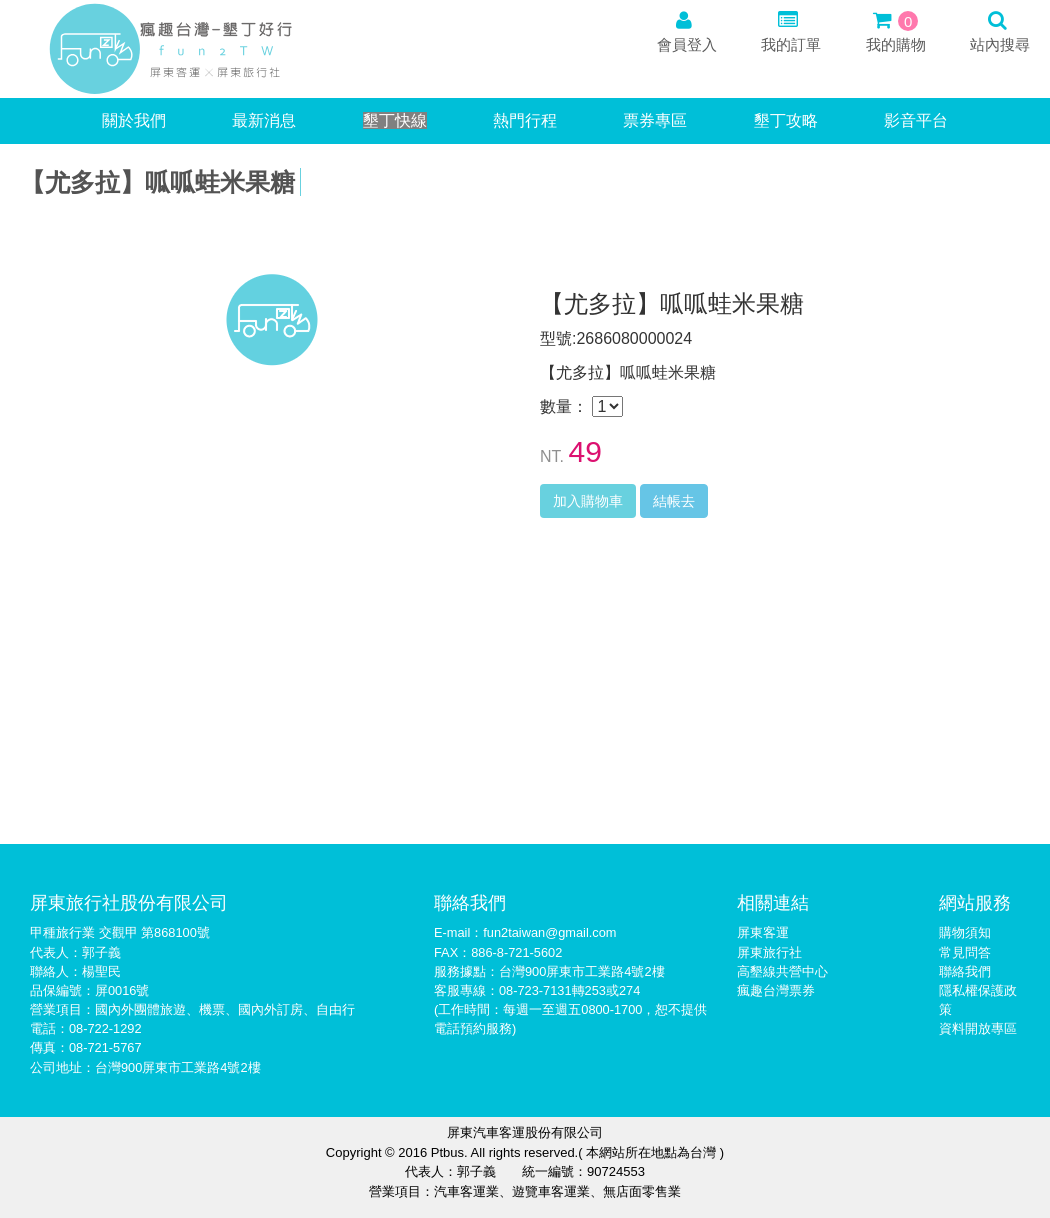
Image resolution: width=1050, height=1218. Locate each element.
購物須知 (965, 932)
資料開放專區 (978, 1028)
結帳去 (674, 501)
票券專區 (655, 120)
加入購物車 (588, 501)
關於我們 (134, 120)
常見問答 (965, 952)
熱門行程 (525, 120)
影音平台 (916, 120)
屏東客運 (763, 932)
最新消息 (264, 120)
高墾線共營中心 (782, 971)
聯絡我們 (965, 971)
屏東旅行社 (769, 952)
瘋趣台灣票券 (776, 990)
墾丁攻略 (786, 120)
